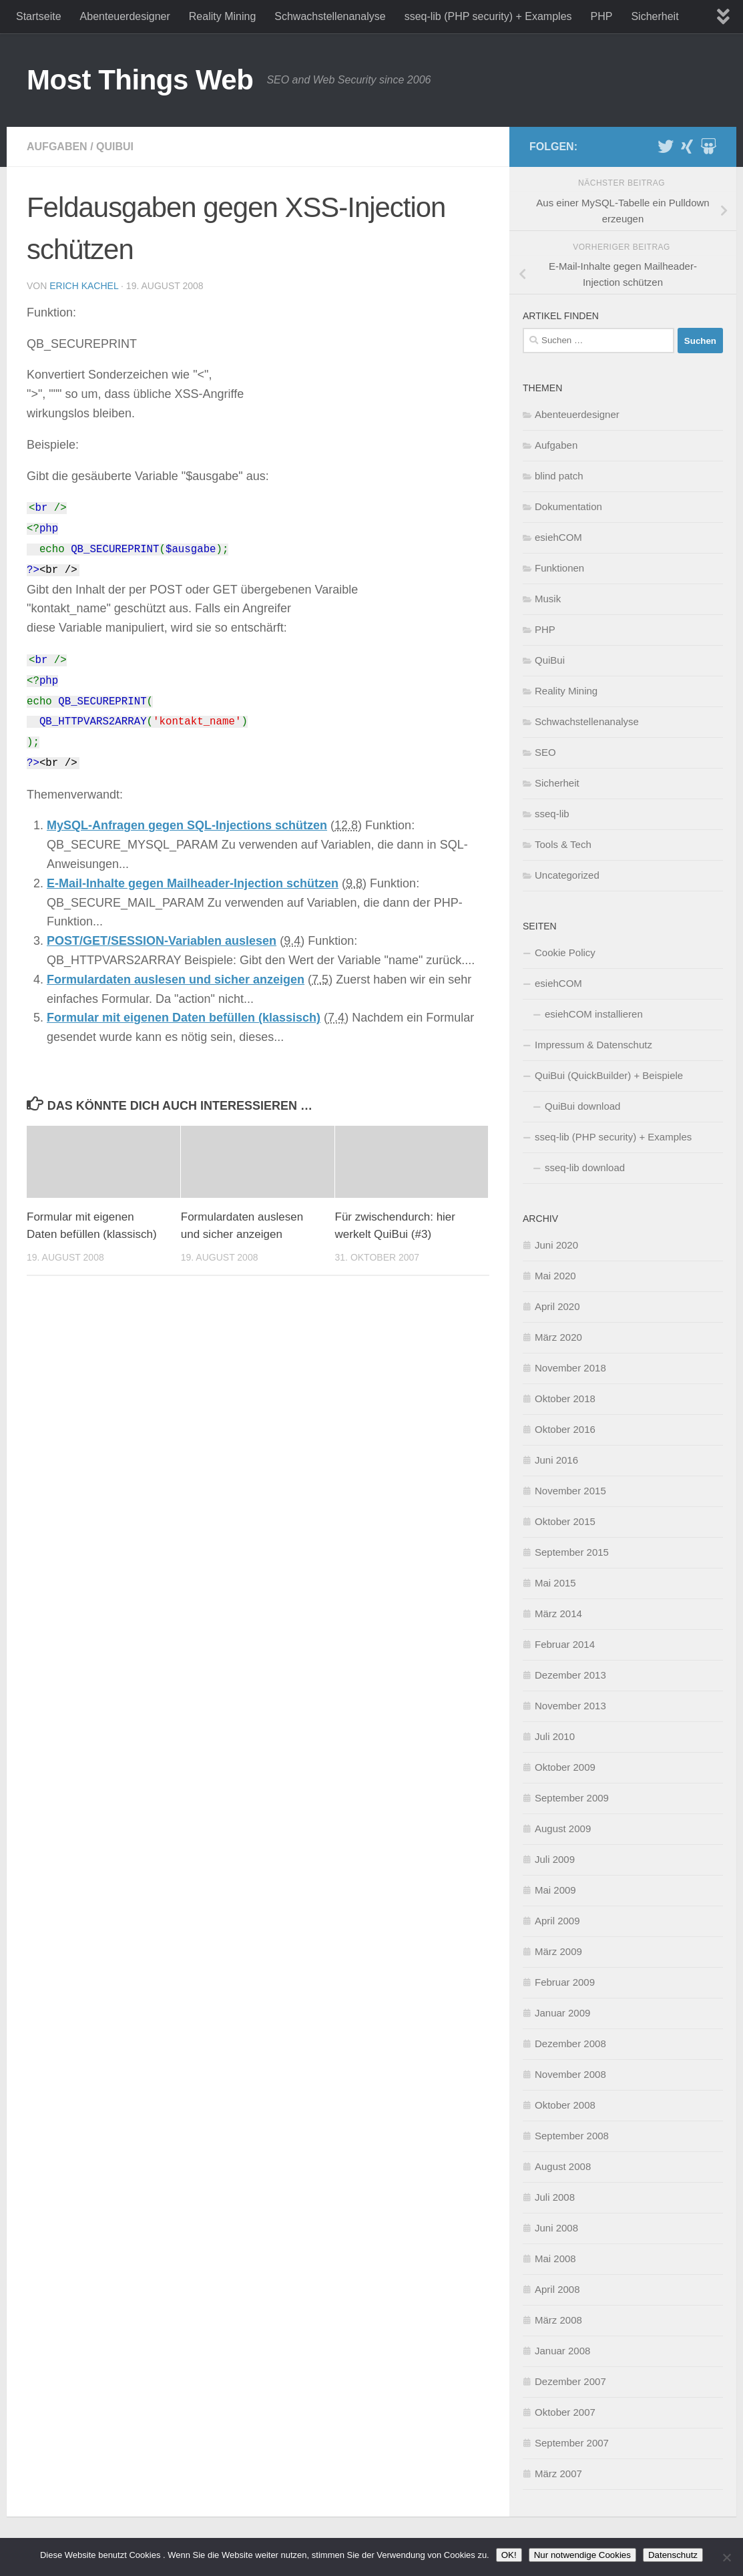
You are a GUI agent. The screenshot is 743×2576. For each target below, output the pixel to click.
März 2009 (558, 1951)
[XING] (687, 146)
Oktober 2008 (565, 2105)
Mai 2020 (555, 1275)
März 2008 (558, 2320)
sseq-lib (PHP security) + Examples (488, 16)
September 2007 (572, 2442)
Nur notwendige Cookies (582, 2555)
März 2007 (558, 2473)
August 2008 (563, 2166)
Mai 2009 (555, 1890)
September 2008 (572, 2135)
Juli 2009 (555, 1859)
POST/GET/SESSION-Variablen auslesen (161, 940)
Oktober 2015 (565, 1521)
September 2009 (572, 1797)
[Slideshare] (708, 146)
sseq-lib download (585, 1167)
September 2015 (572, 1552)
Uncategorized (567, 875)
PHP (602, 16)
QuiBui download (582, 1106)
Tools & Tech (563, 844)
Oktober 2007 (565, 2412)
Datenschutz (673, 2555)
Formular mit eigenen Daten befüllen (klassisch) (183, 1017)
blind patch (559, 475)
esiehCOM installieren (594, 1014)
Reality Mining (222, 16)
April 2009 (557, 1920)
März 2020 (558, 1337)
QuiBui (115, 146)
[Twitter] (666, 146)
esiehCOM (558, 537)
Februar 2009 (565, 1982)
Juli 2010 (555, 1736)
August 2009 (563, 1828)
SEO (545, 752)
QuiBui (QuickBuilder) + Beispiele (609, 1075)
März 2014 (558, 1613)
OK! (509, 2555)
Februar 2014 (565, 1644)
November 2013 (570, 1705)
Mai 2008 (555, 2258)
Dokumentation (568, 506)
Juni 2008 (556, 2227)
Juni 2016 (556, 1460)
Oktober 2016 (565, 1429)
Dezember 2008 (570, 2043)
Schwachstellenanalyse (329, 16)
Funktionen (559, 568)
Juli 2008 (555, 2197)
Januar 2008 (562, 2350)
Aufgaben (57, 146)
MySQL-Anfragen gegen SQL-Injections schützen (187, 825)
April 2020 (557, 1306)
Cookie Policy (565, 952)
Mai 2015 (555, 1582)
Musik (548, 598)
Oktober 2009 (565, 1767)
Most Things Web (140, 79)
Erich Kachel (83, 285)
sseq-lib (552, 813)
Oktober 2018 (565, 1398)
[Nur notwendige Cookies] (726, 2557)
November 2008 (570, 2074)
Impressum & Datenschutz (593, 1044)
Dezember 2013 (570, 1675)
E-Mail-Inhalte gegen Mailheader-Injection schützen (192, 883)
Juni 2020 (556, 1245)
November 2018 (570, 1367)
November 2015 (570, 1490)
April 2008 (557, 2289)
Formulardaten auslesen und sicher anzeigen (175, 979)
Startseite (38, 16)
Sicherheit (654, 16)
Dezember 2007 (570, 2381)
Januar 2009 (562, 2012)
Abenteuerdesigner (125, 16)
